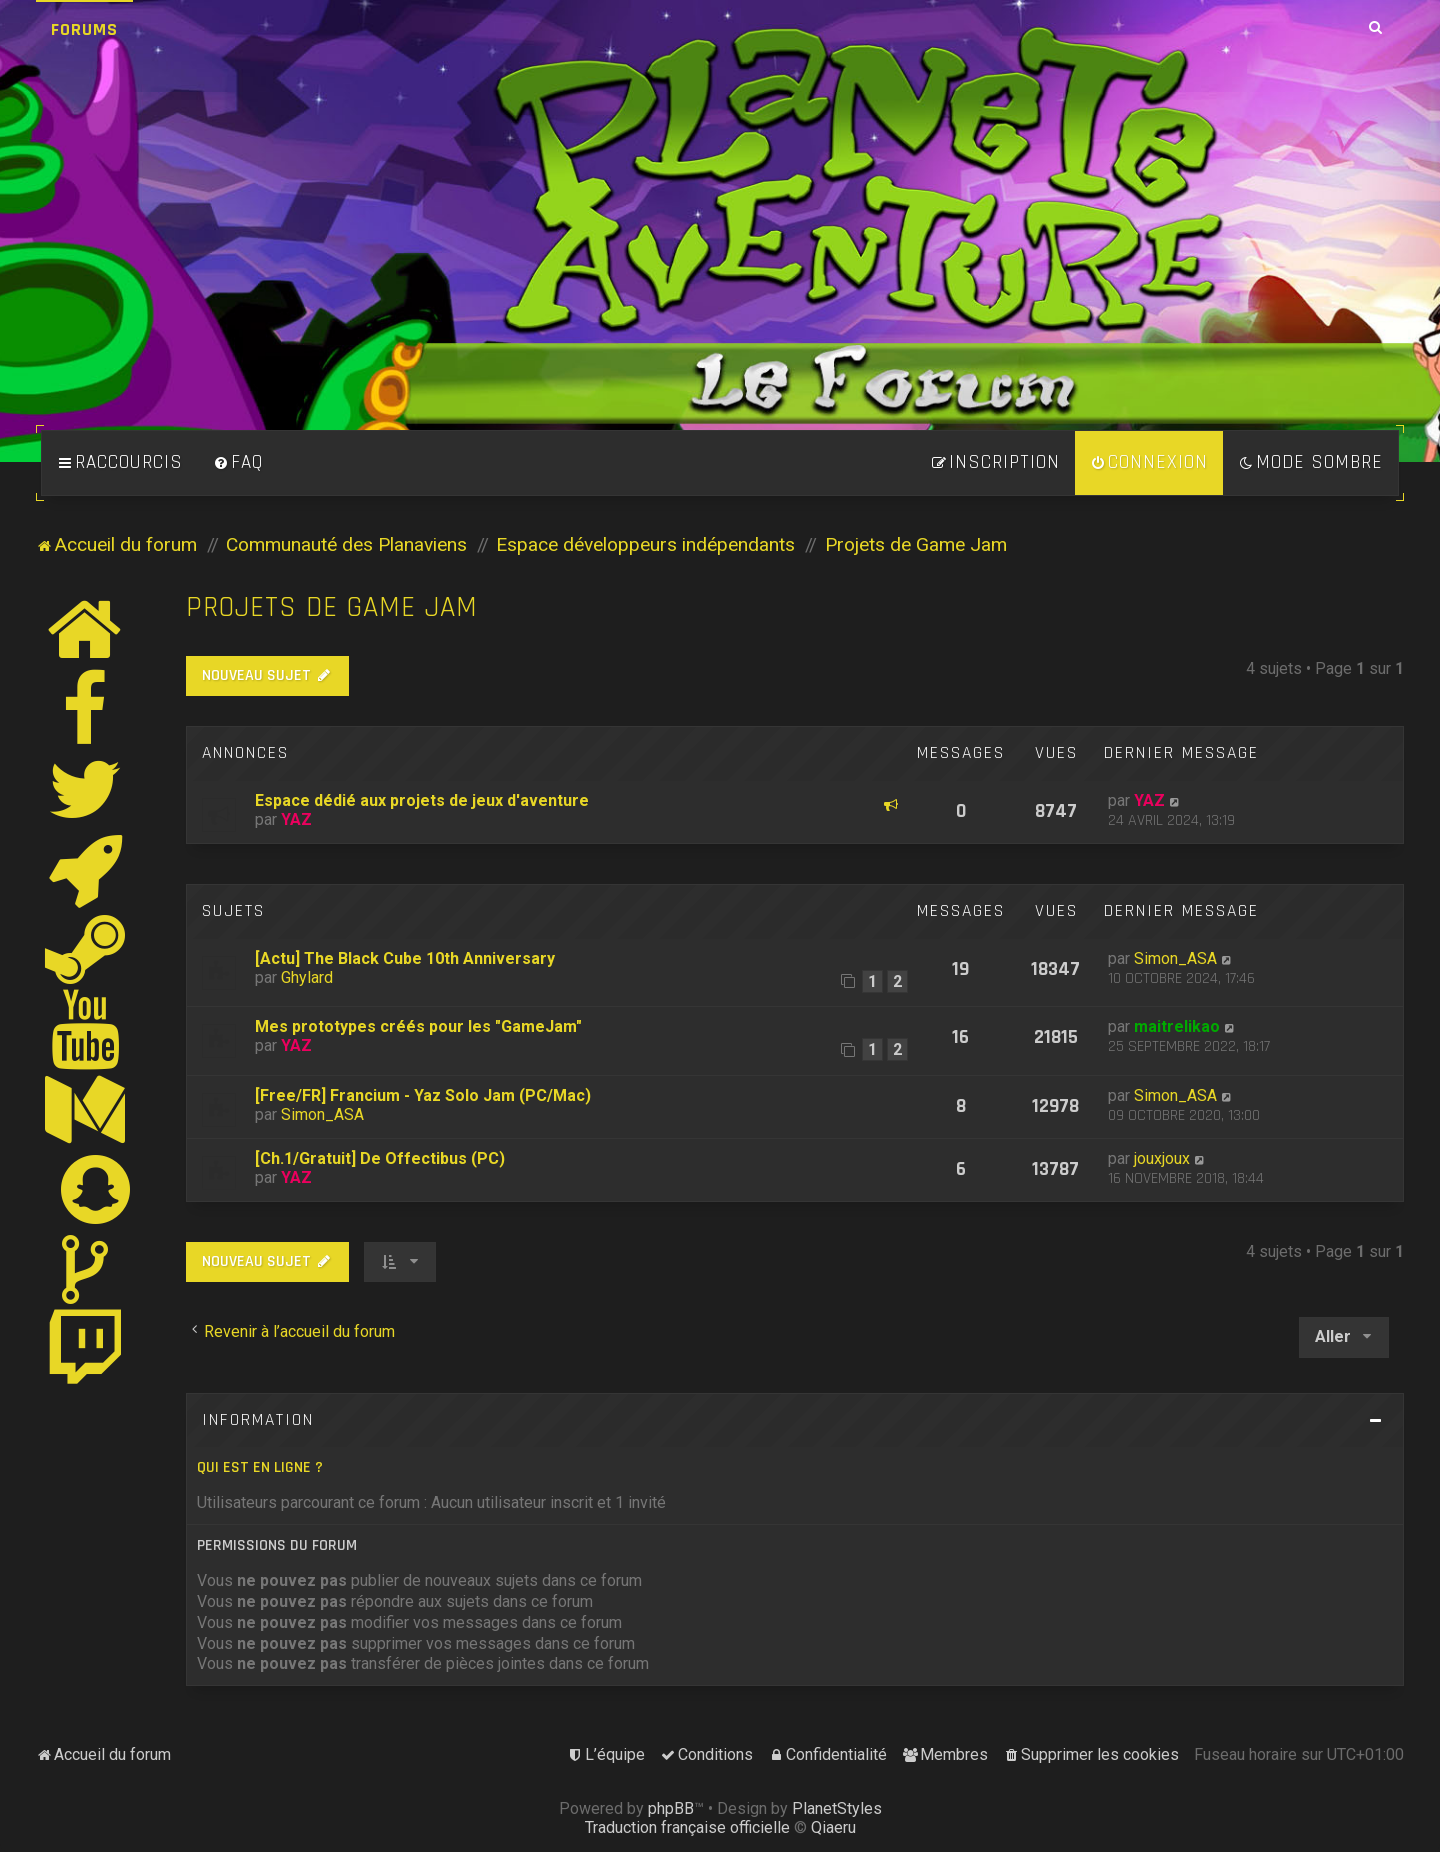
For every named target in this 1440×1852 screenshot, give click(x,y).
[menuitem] (238, 463)
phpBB (671, 1808)
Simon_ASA (1175, 958)
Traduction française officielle (687, 1827)
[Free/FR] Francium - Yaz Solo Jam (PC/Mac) (423, 1095)
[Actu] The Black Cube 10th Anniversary (405, 958)
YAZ (296, 819)
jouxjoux (1162, 1158)
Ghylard (307, 977)
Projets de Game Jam (332, 607)
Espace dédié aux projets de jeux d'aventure (422, 800)
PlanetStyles (837, 1808)
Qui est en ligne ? (260, 1467)
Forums (84, 29)
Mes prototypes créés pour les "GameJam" (418, 1026)
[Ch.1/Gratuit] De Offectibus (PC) (380, 1158)
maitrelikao (1177, 1026)
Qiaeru (833, 1827)
